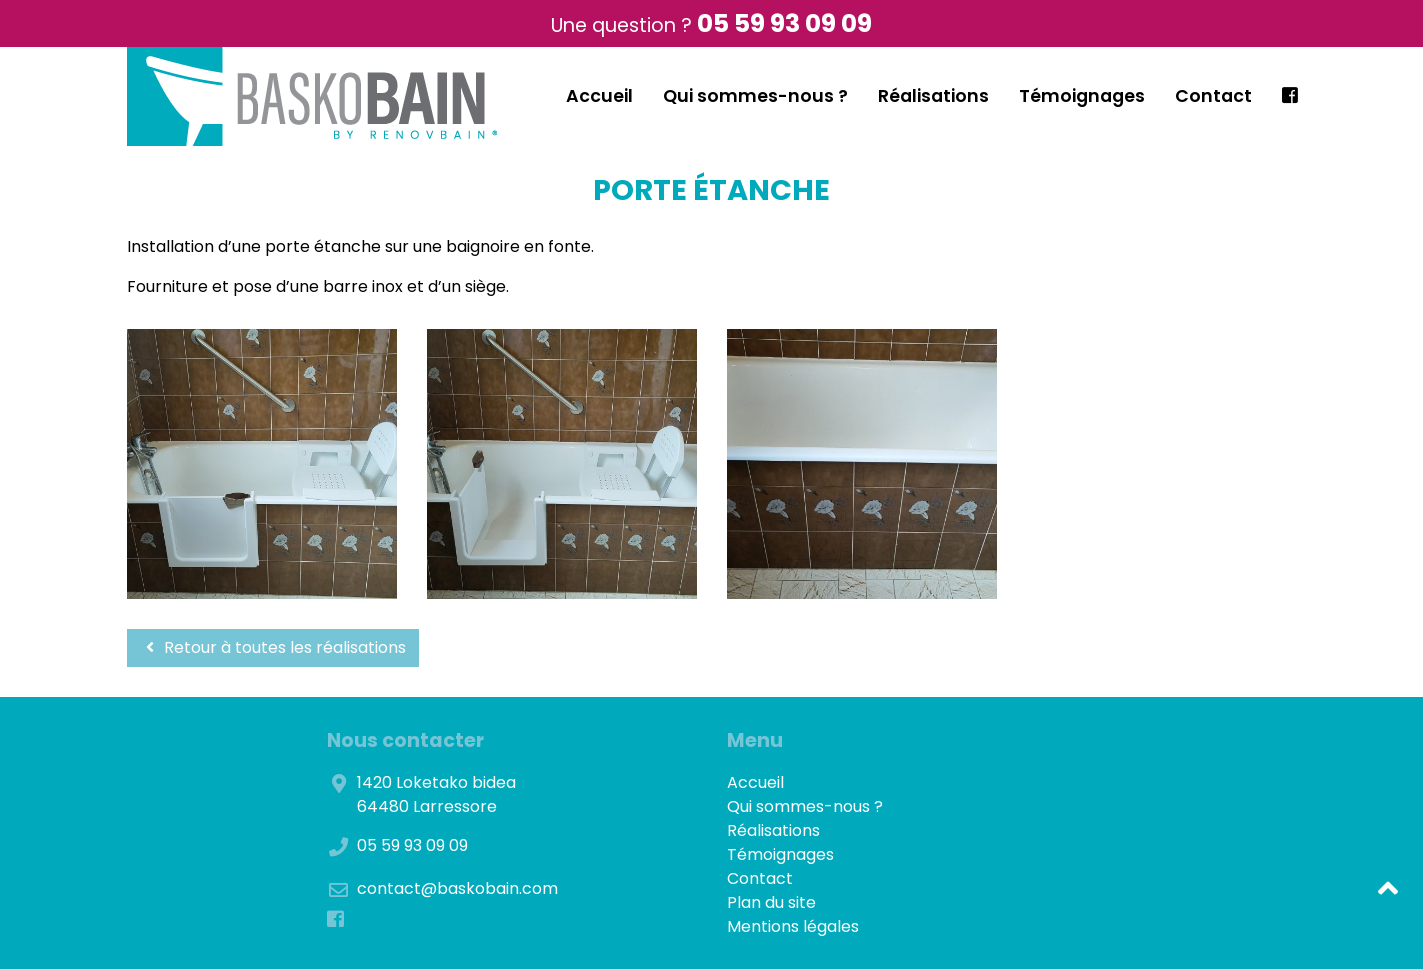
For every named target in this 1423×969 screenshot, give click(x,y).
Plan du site (771, 902)
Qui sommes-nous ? (755, 96)
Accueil (599, 96)
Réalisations (933, 96)
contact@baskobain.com (457, 888)
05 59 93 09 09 (784, 23)
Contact (1213, 96)
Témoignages (1082, 96)
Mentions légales (793, 926)
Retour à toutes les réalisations (273, 647)
